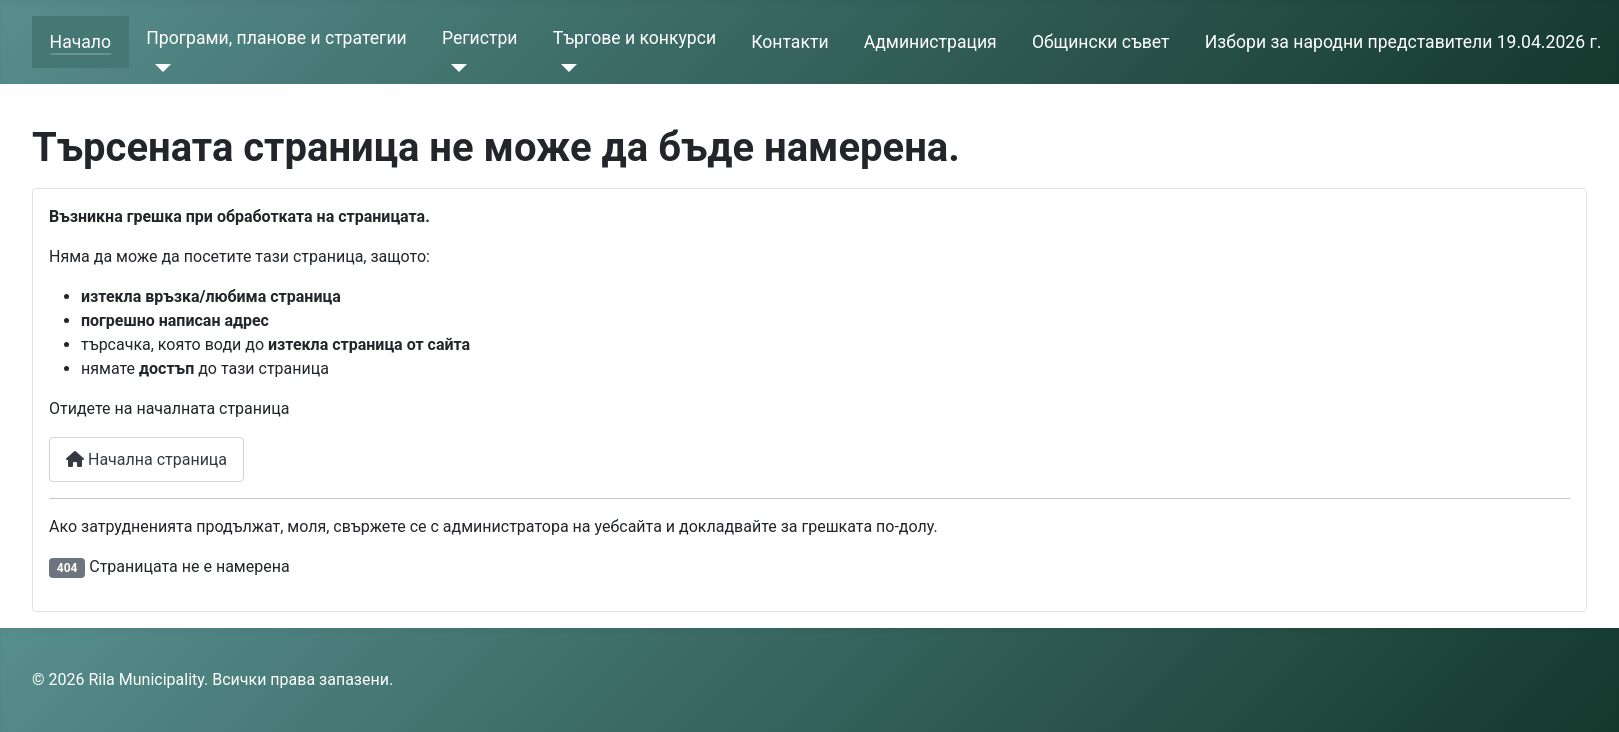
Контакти (789, 42)
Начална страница (146, 459)
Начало (80, 42)
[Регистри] (454, 68)
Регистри (480, 38)
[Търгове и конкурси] (565, 68)
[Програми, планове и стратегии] (158, 68)
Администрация (930, 42)
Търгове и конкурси (634, 38)
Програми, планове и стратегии (276, 38)
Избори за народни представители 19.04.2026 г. (1403, 42)
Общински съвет (1101, 42)
